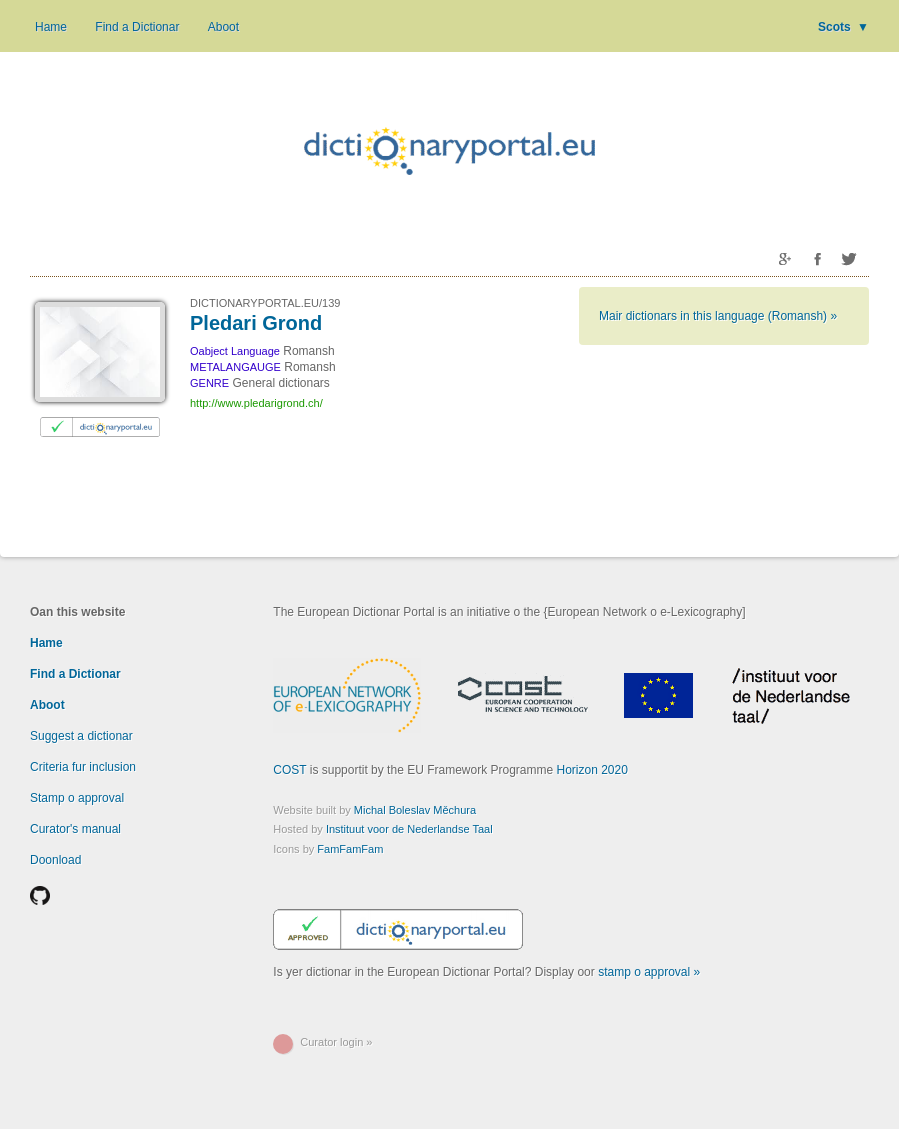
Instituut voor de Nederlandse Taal (409, 829)
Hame (51, 27)
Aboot (223, 27)
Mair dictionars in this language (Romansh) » (718, 316)
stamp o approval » (649, 972)
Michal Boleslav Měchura (415, 810)
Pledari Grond (256, 323)
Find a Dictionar (137, 27)
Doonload (55, 860)
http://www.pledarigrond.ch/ (256, 403)
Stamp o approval (77, 798)
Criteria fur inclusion (83, 767)
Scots (843, 27)
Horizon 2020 (592, 770)
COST (289, 770)
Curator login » (336, 1042)
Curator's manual (75, 829)
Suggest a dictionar (81, 736)
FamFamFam (350, 849)
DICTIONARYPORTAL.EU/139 (265, 303)
